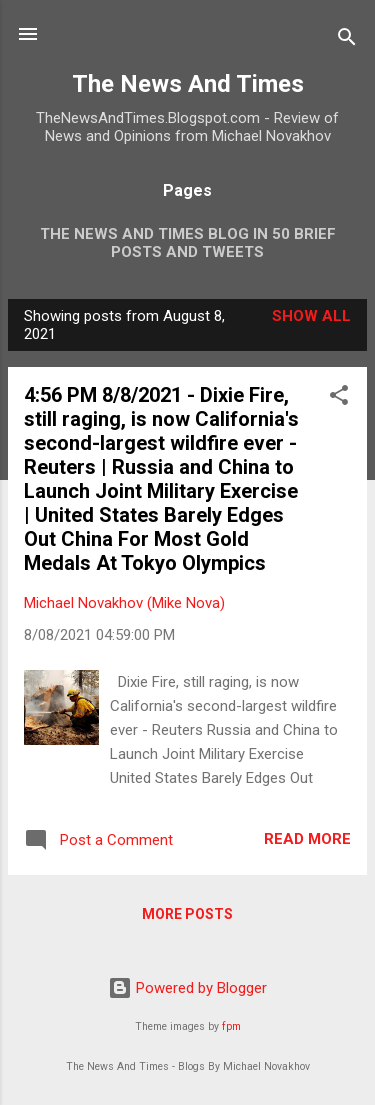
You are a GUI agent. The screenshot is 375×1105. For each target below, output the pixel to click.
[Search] (347, 40)
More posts (187, 914)
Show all (311, 316)
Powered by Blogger (187, 988)
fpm (231, 1026)
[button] (339, 398)
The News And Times (188, 84)
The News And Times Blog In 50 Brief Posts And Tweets (188, 243)
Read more (307, 839)
